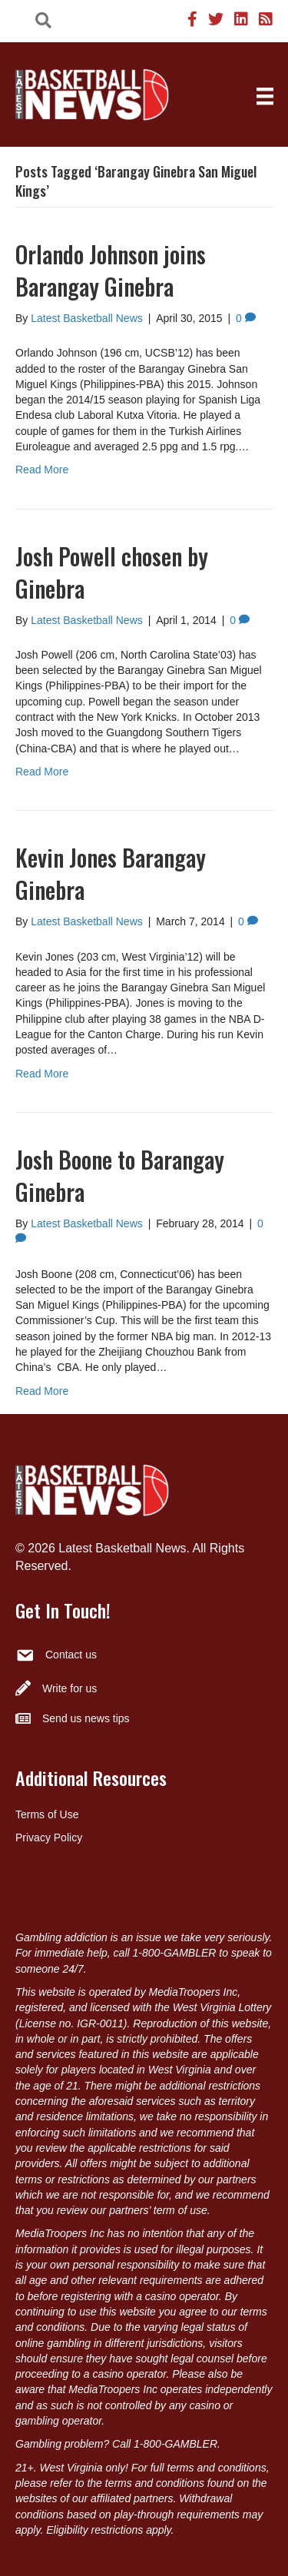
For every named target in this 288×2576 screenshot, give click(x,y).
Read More (41, 469)
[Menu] (265, 96)
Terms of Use (46, 1814)
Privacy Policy (48, 1837)
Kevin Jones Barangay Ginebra (110, 873)
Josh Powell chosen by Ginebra (111, 572)
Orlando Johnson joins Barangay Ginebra (110, 270)
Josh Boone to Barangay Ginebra (119, 1175)
